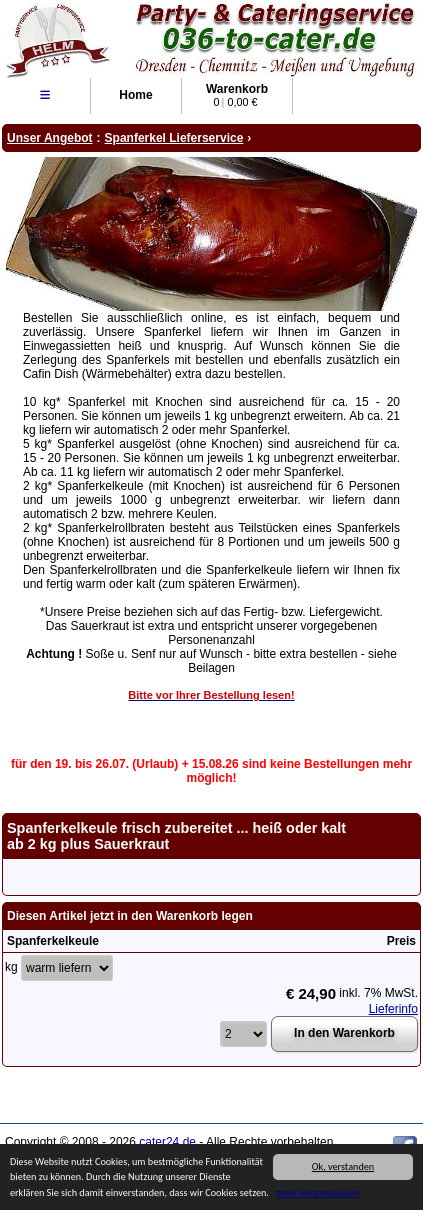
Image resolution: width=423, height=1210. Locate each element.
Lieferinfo (393, 1009)
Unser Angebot (50, 138)
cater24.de (167, 1142)
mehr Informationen (318, 1193)
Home (135, 95)
